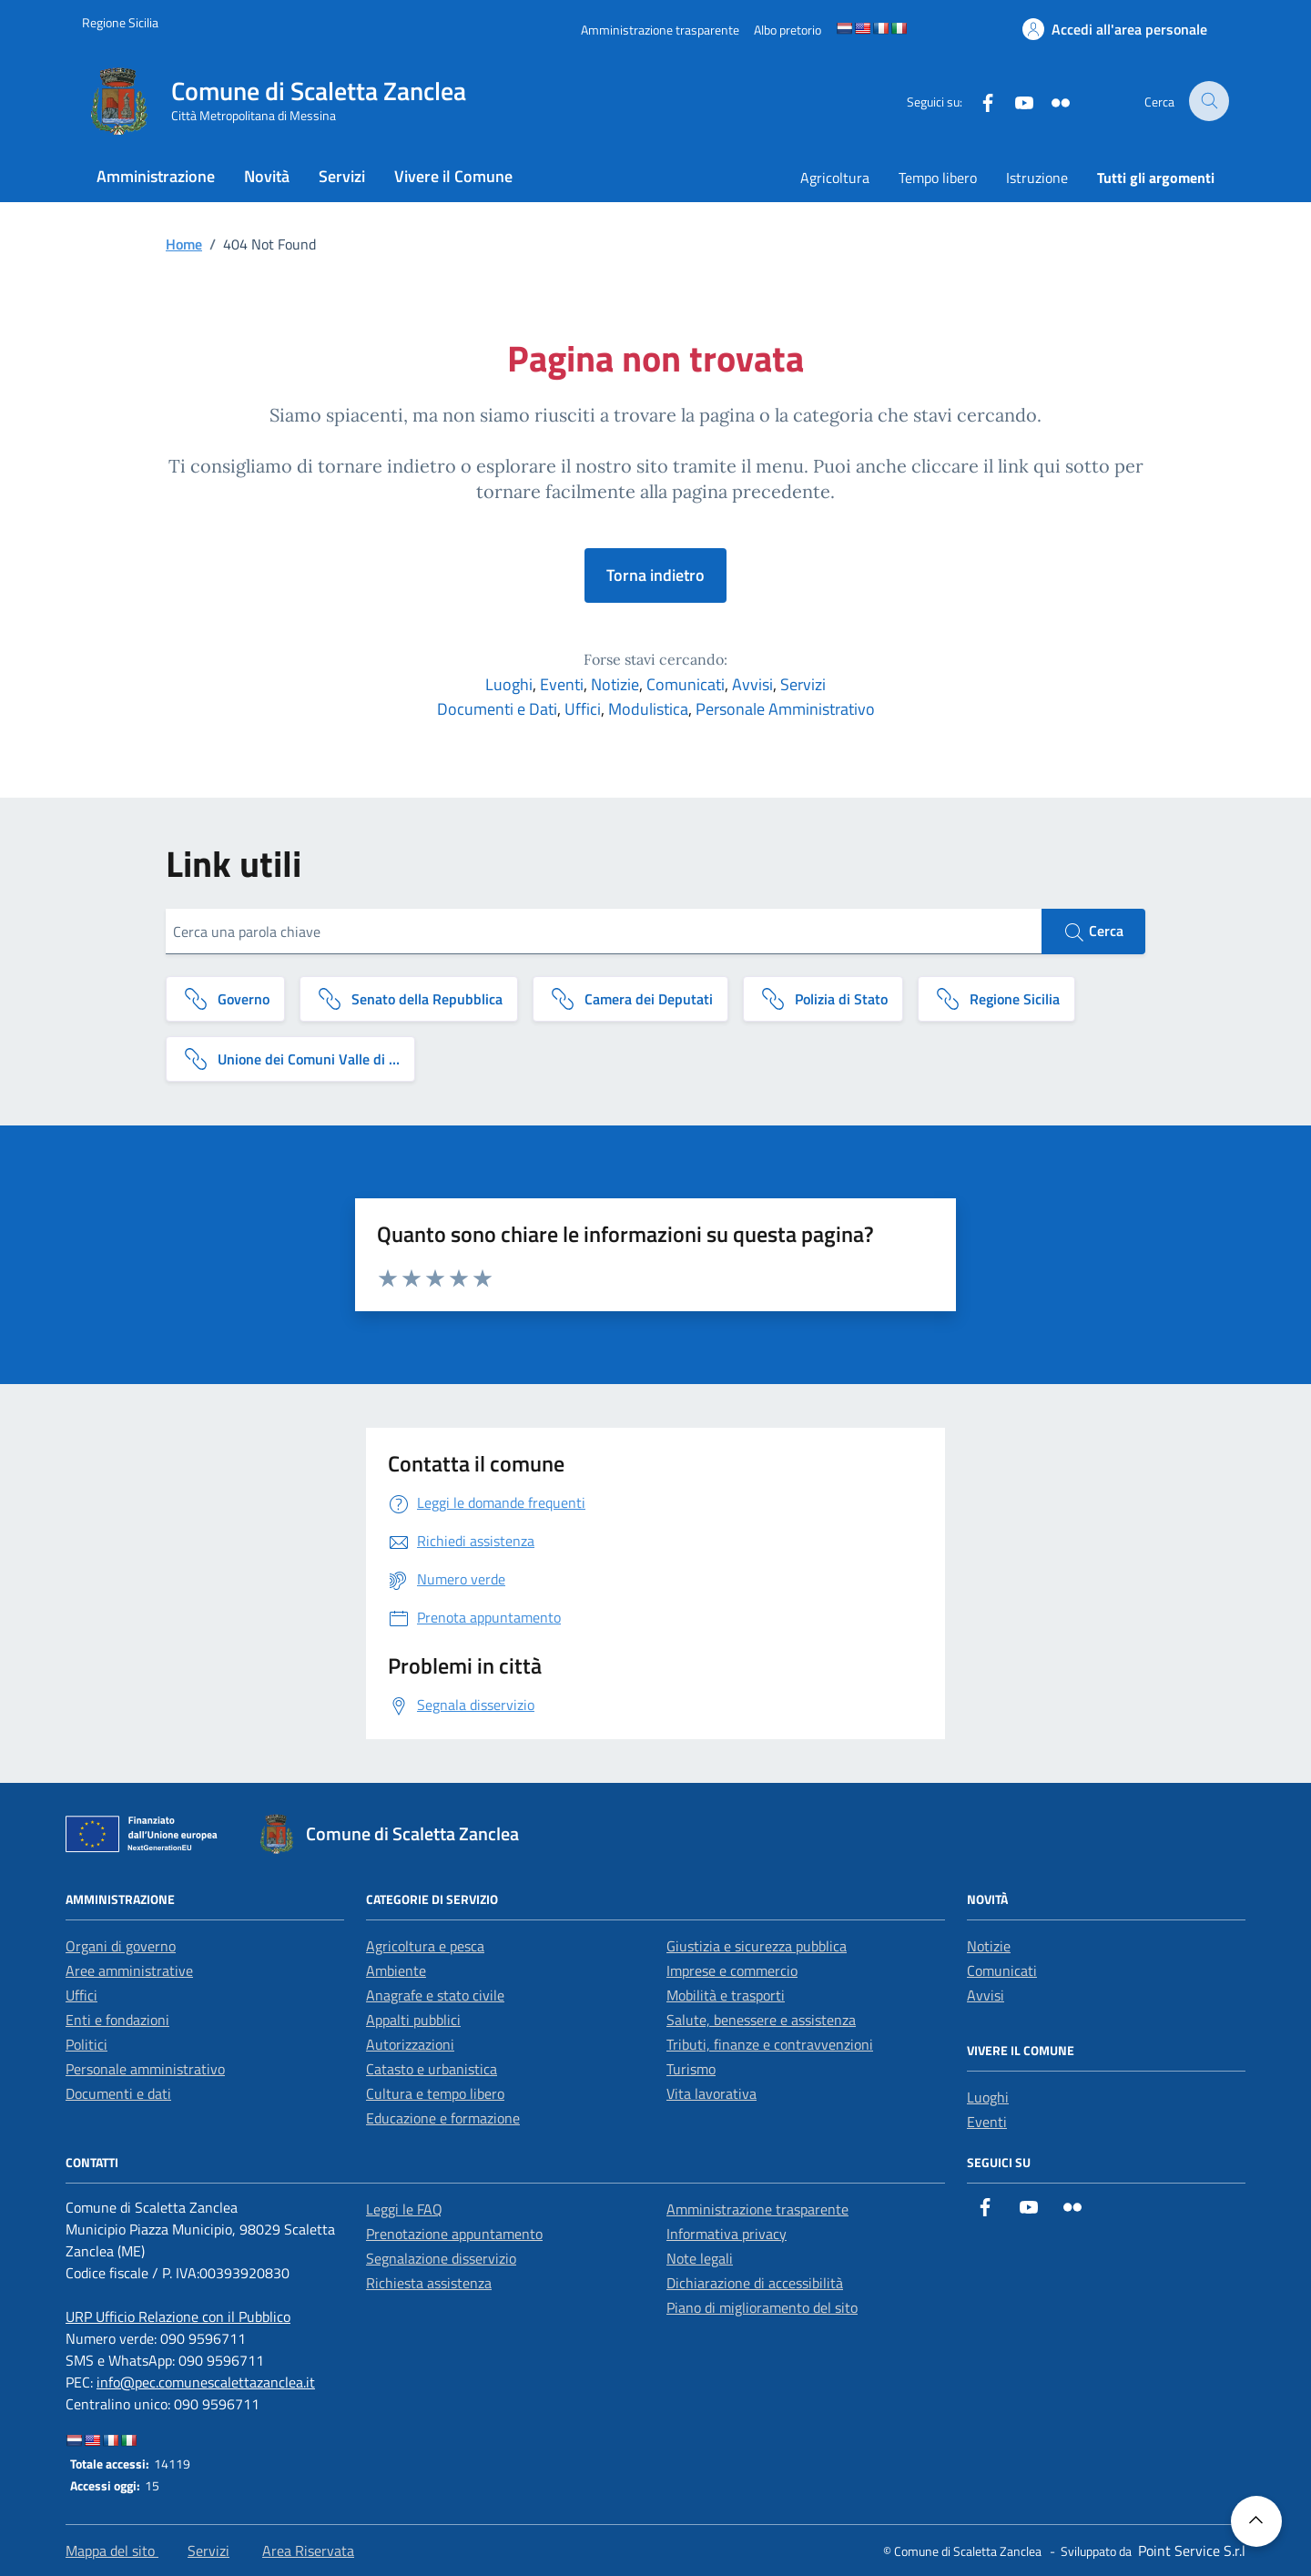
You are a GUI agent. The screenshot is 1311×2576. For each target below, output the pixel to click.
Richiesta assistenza (429, 2283)
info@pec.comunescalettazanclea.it (206, 2382)
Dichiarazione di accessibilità (754, 2283)
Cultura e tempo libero (435, 2093)
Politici (86, 2044)
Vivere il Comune (453, 176)
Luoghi (509, 684)
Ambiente (396, 1970)
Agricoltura (834, 177)
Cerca (1093, 931)
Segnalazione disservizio (441, 2258)
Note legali (699, 2258)
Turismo (691, 2069)
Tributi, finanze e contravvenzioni (769, 2044)
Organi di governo (121, 1946)
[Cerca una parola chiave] (604, 931)
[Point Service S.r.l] (1189, 2550)
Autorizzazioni (410, 2044)
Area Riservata (308, 2550)
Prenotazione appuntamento (454, 2234)
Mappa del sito (112, 2550)
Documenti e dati (118, 2093)
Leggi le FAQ (404, 2209)
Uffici (582, 709)
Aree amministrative (129, 1970)
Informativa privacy (726, 2234)
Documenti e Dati (497, 709)
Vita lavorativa (711, 2093)
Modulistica (648, 709)
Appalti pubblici (413, 2020)
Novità (267, 176)
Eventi (562, 684)
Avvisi (752, 684)
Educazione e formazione (443, 2118)
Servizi (342, 176)
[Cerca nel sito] (1209, 101)
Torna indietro (655, 575)
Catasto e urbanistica (431, 2069)
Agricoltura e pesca (425, 1946)
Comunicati (685, 684)
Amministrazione (156, 176)
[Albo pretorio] (787, 29)
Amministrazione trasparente (757, 2209)
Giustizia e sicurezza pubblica (756, 1946)
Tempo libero (938, 177)
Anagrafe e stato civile (435, 1995)
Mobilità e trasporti (725, 1995)
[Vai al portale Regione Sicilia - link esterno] (120, 22)
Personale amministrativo (145, 2069)
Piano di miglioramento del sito (762, 2307)
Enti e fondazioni (117, 2020)
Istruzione (1037, 177)
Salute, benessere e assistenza (761, 2020)
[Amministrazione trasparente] (660, 29)
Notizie (615, 684)
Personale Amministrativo (785, 709)
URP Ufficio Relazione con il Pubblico (178, 2316)
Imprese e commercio (732, 1970)
